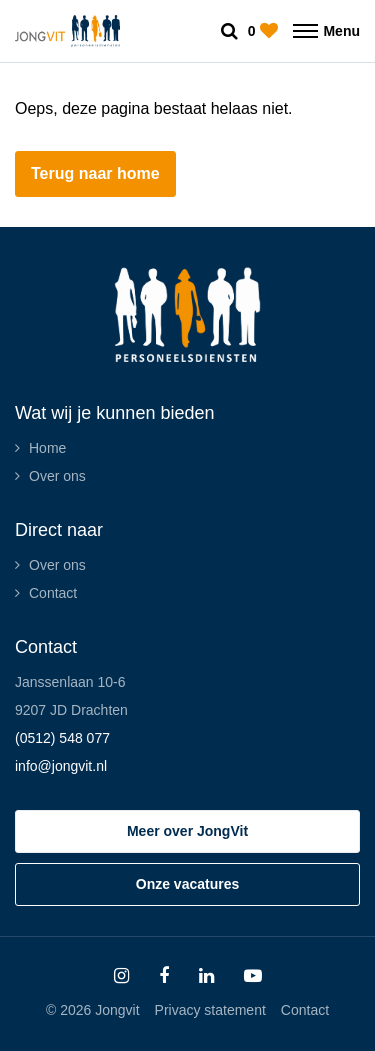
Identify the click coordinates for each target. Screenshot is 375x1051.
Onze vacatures (188, 884)
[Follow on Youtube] (253, 976)
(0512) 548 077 (62, 738)
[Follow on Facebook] (164, 976)
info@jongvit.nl (61, 766)
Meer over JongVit (187, 831)
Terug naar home (95, 173)
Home (47, 448)
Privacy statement (210, 1010)
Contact (53, 593)
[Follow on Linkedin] (206, 976)
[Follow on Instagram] (121, 976)
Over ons (57, 476)
